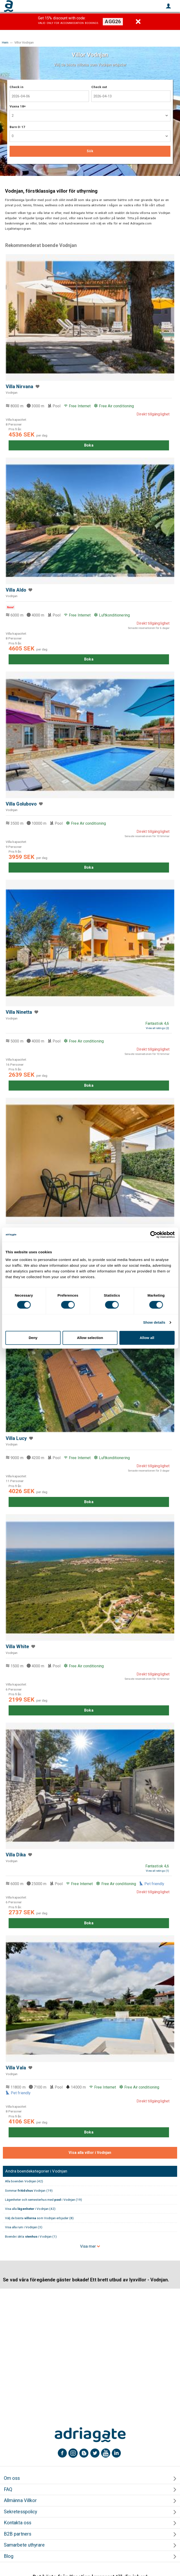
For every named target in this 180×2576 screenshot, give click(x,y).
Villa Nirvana (19, 386)
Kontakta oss (17, 2523)
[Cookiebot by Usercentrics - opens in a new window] (154, 1234)
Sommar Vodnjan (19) (29, 2190)
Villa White (17, 1646)
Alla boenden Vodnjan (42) (24, 2181)
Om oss (12, 2478)
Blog (8, 2556)
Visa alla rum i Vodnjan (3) (23, 2227)
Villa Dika (16, 1855)
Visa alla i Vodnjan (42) (30, 2209)
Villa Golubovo (21, 804)
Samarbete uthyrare (24, 2545)
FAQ (8, 2489)
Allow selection (90, 1338)
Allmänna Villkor (20, 2500)
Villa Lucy (16, 1438)
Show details (154, 1322)
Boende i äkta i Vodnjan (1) (31, 2236)
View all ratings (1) (157, 1870)
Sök (90, 151)
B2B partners (17, 2534)
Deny (33, 1338)
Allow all (147, 1338)
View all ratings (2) (157, 1028)
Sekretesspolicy (20, 2511)
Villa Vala (16, 2068)
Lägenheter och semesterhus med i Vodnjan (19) (43, 2199)
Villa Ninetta (19, 1012)
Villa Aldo (16, 590)
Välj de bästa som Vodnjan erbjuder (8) (39, 2218)
